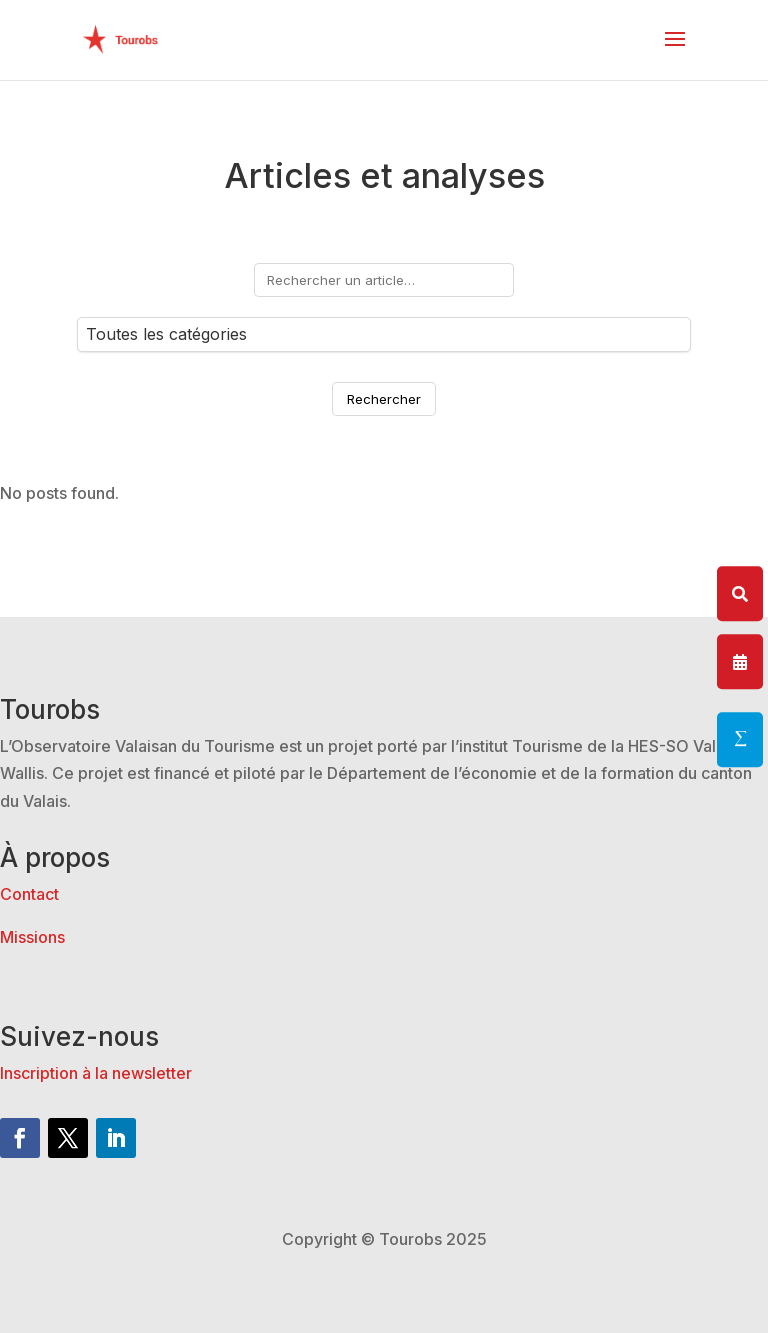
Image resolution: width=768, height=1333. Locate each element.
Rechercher (384, 399)
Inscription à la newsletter (96, 1073)
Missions (32, 937)
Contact (29, 894)
